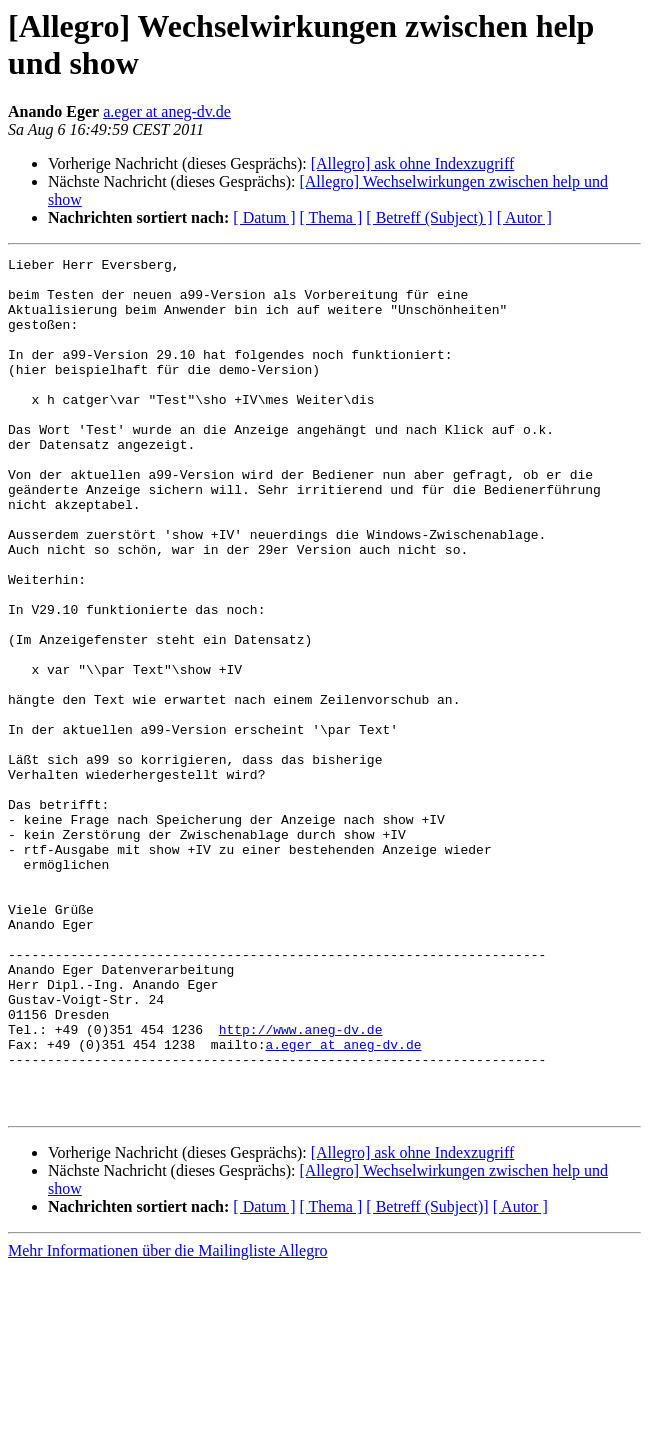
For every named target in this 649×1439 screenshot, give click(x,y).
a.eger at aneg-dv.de (167, 111)
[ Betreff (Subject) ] (429, 217)
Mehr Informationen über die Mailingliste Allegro (167, 1421)
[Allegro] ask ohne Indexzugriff (413, 163)
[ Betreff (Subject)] (427, 1377)
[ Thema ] (331, 217)
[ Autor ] (524, 217)
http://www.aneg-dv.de (301, 1185)
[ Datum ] (264, 217)
